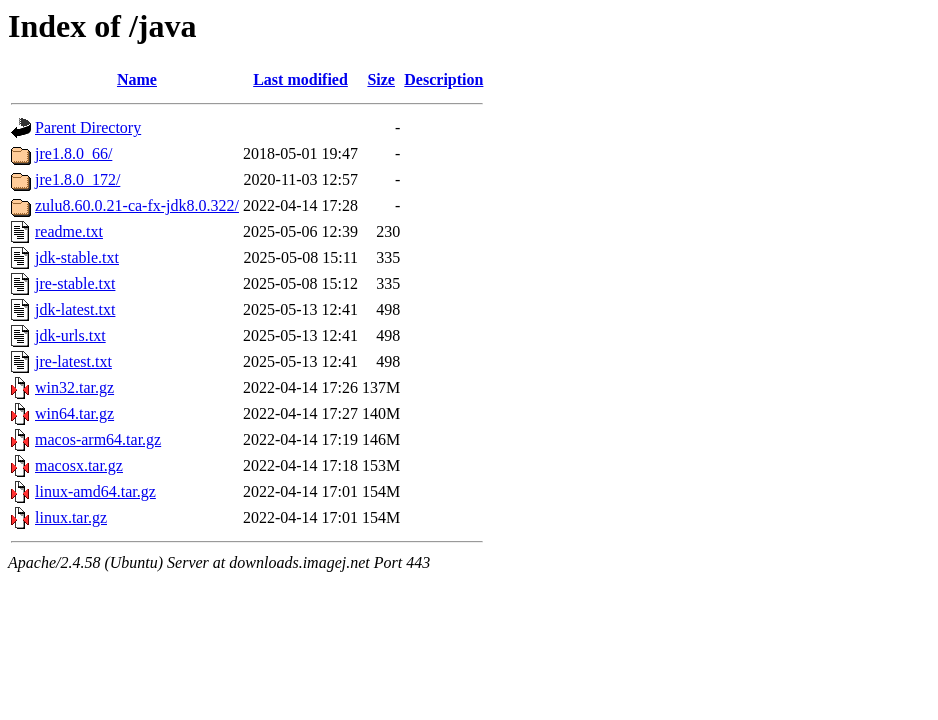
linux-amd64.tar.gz (95, 491)
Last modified (300, 79)
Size (381, 79)
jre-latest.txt (73, 361)
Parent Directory (88, 127)
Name (137, 79)
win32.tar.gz (74, 387)
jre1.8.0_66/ (73, 153)
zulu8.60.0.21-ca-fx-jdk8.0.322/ (137, 205)
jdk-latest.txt (75, 309)
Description (443, 79)
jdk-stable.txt (77, 257)
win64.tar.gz (74, 413)
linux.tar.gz (71, 517)
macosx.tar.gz (79, 465)
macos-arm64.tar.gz (98, 439)
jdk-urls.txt (70, 335)
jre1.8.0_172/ (77, 179)
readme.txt (69, 231)
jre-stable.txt (75, 283)
